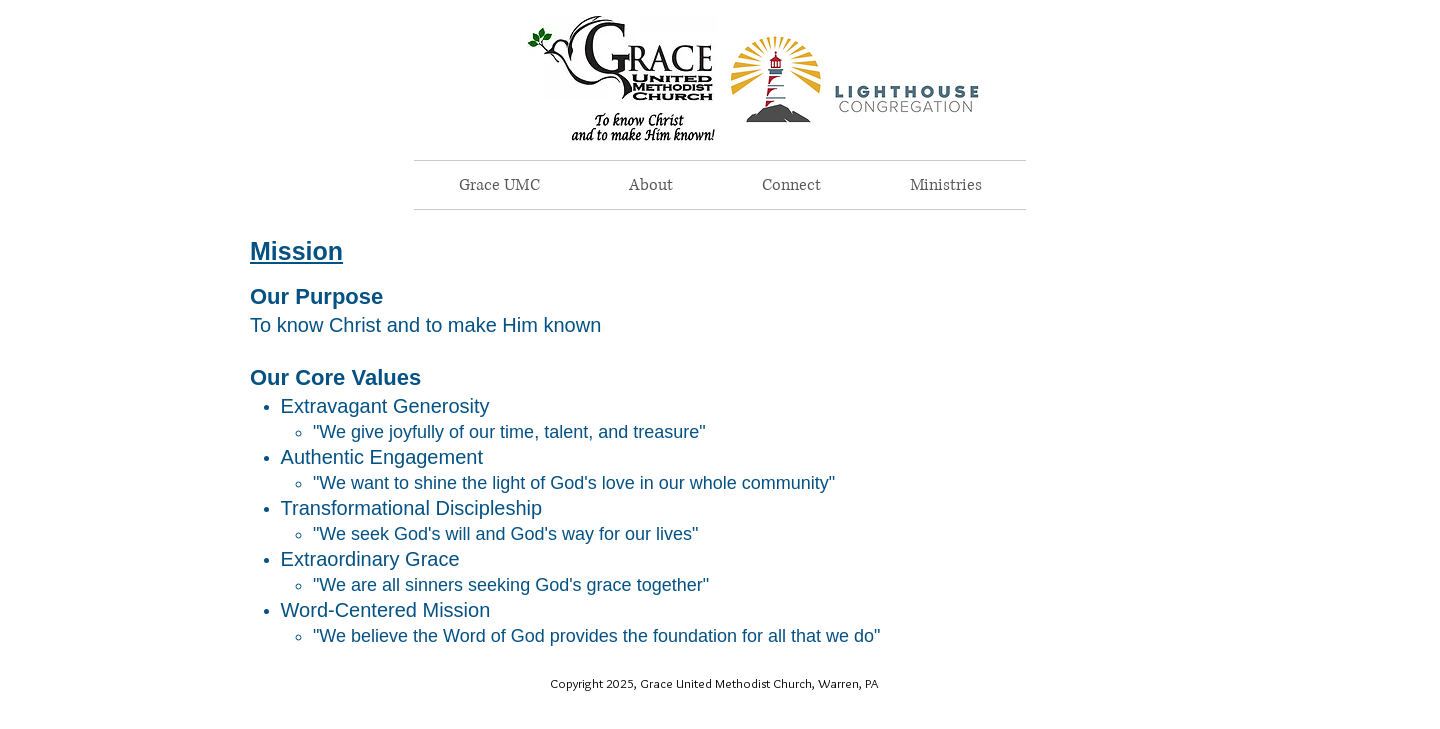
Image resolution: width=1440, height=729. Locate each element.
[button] (650, 185)
